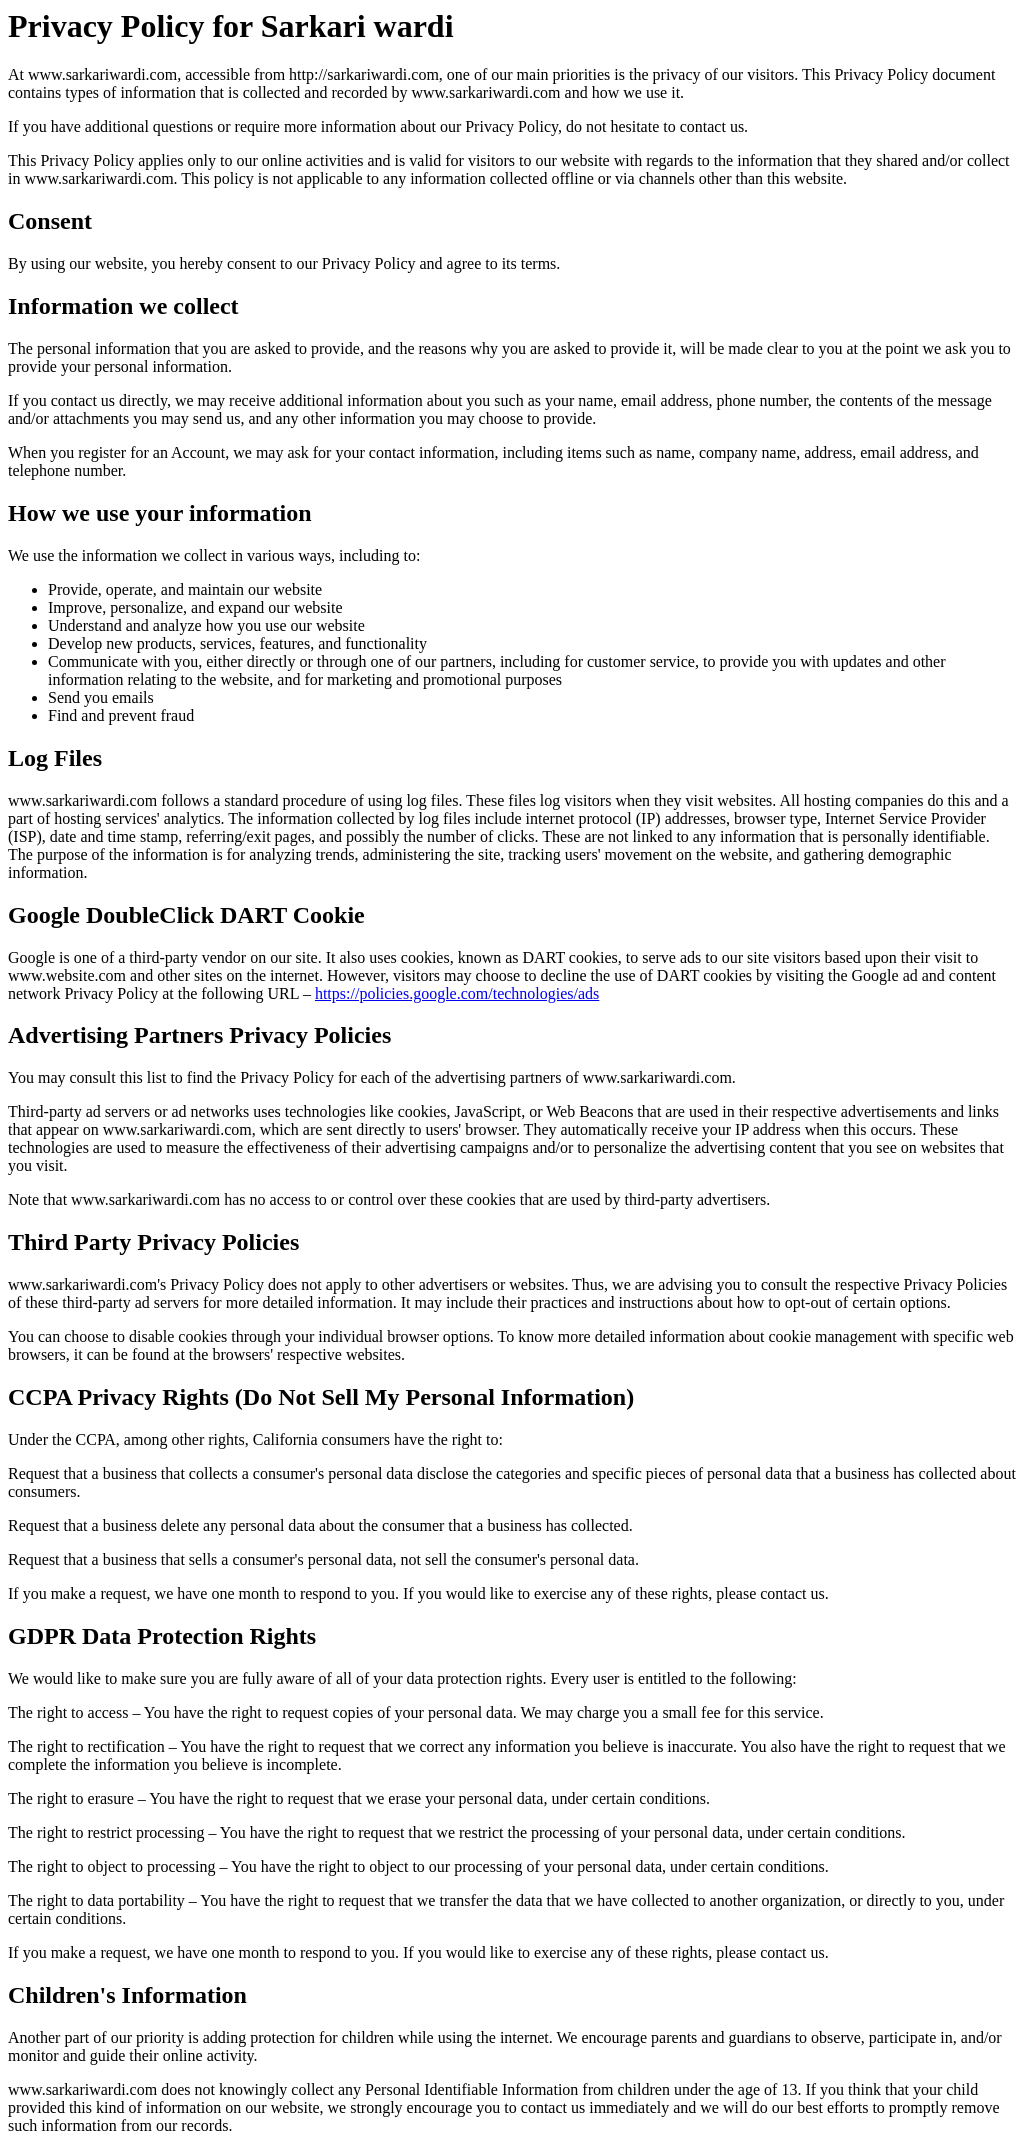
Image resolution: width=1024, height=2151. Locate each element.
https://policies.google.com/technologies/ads (457, 993)
